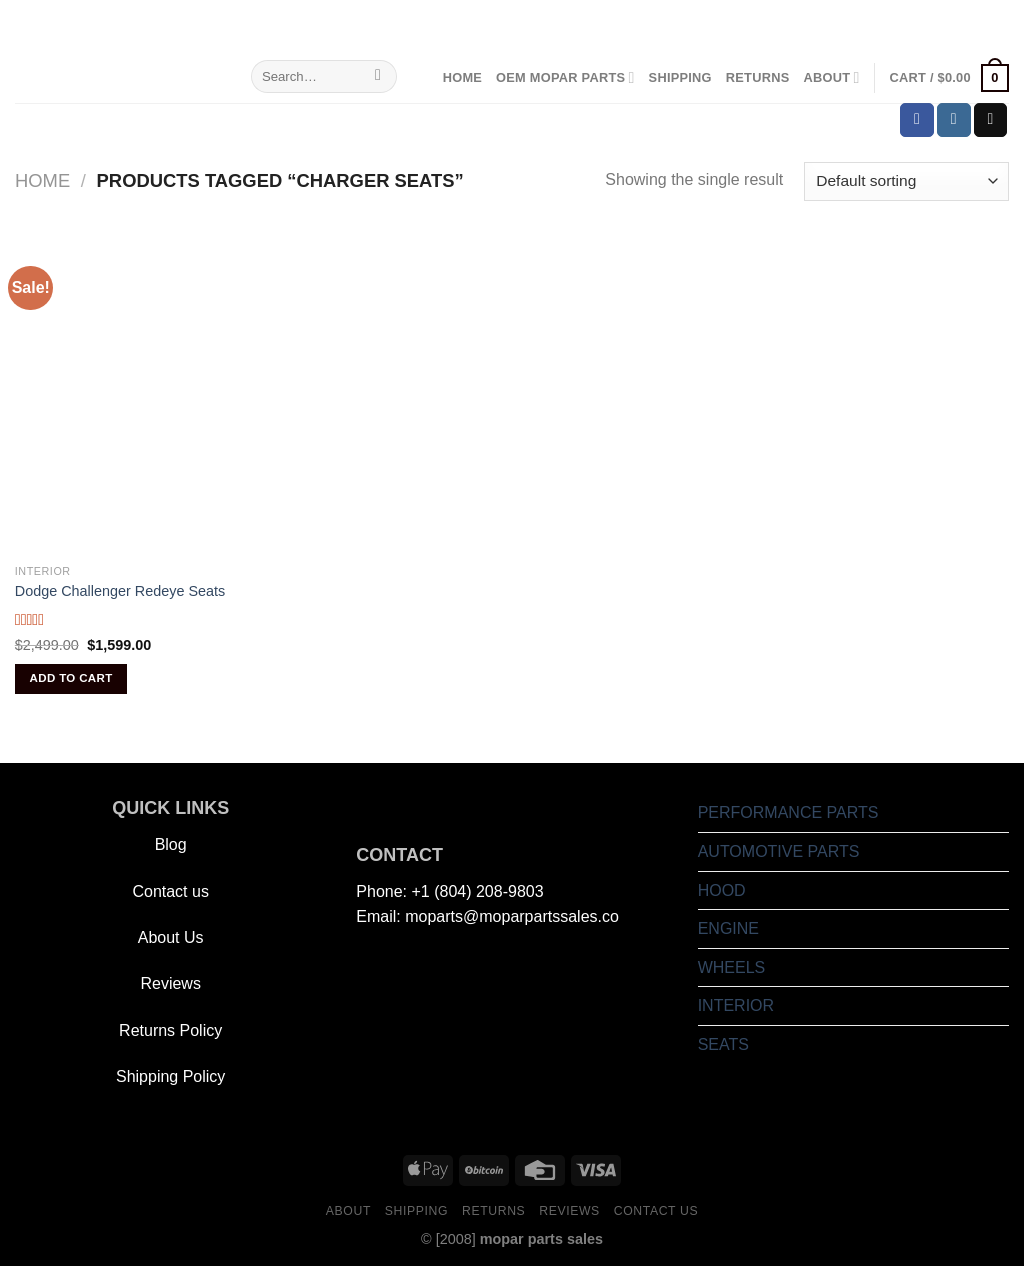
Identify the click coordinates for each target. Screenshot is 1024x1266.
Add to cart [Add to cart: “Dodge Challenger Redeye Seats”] (71, 678)
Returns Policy (170, 1030)
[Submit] (378, 77)
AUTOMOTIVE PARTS (779, 851)
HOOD (722, 890)
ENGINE (728, 928)
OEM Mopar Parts (565, 77)
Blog (171, 844)
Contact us (170, 891)
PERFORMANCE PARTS (788, 812)
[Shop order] (906, 181)
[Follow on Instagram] (954, 120)
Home (462, 77)
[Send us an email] (991, 120)
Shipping (680, 77)
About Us (171, 937)
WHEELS (732, 967)
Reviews (170, 983)
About (831, 77)
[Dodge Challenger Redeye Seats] (174, 395)
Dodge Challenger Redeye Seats (120, 591)
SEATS (723, 1044)
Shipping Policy (170, 1076)
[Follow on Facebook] (917, 120)
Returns (758, 77)
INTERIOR (736, 1005)
